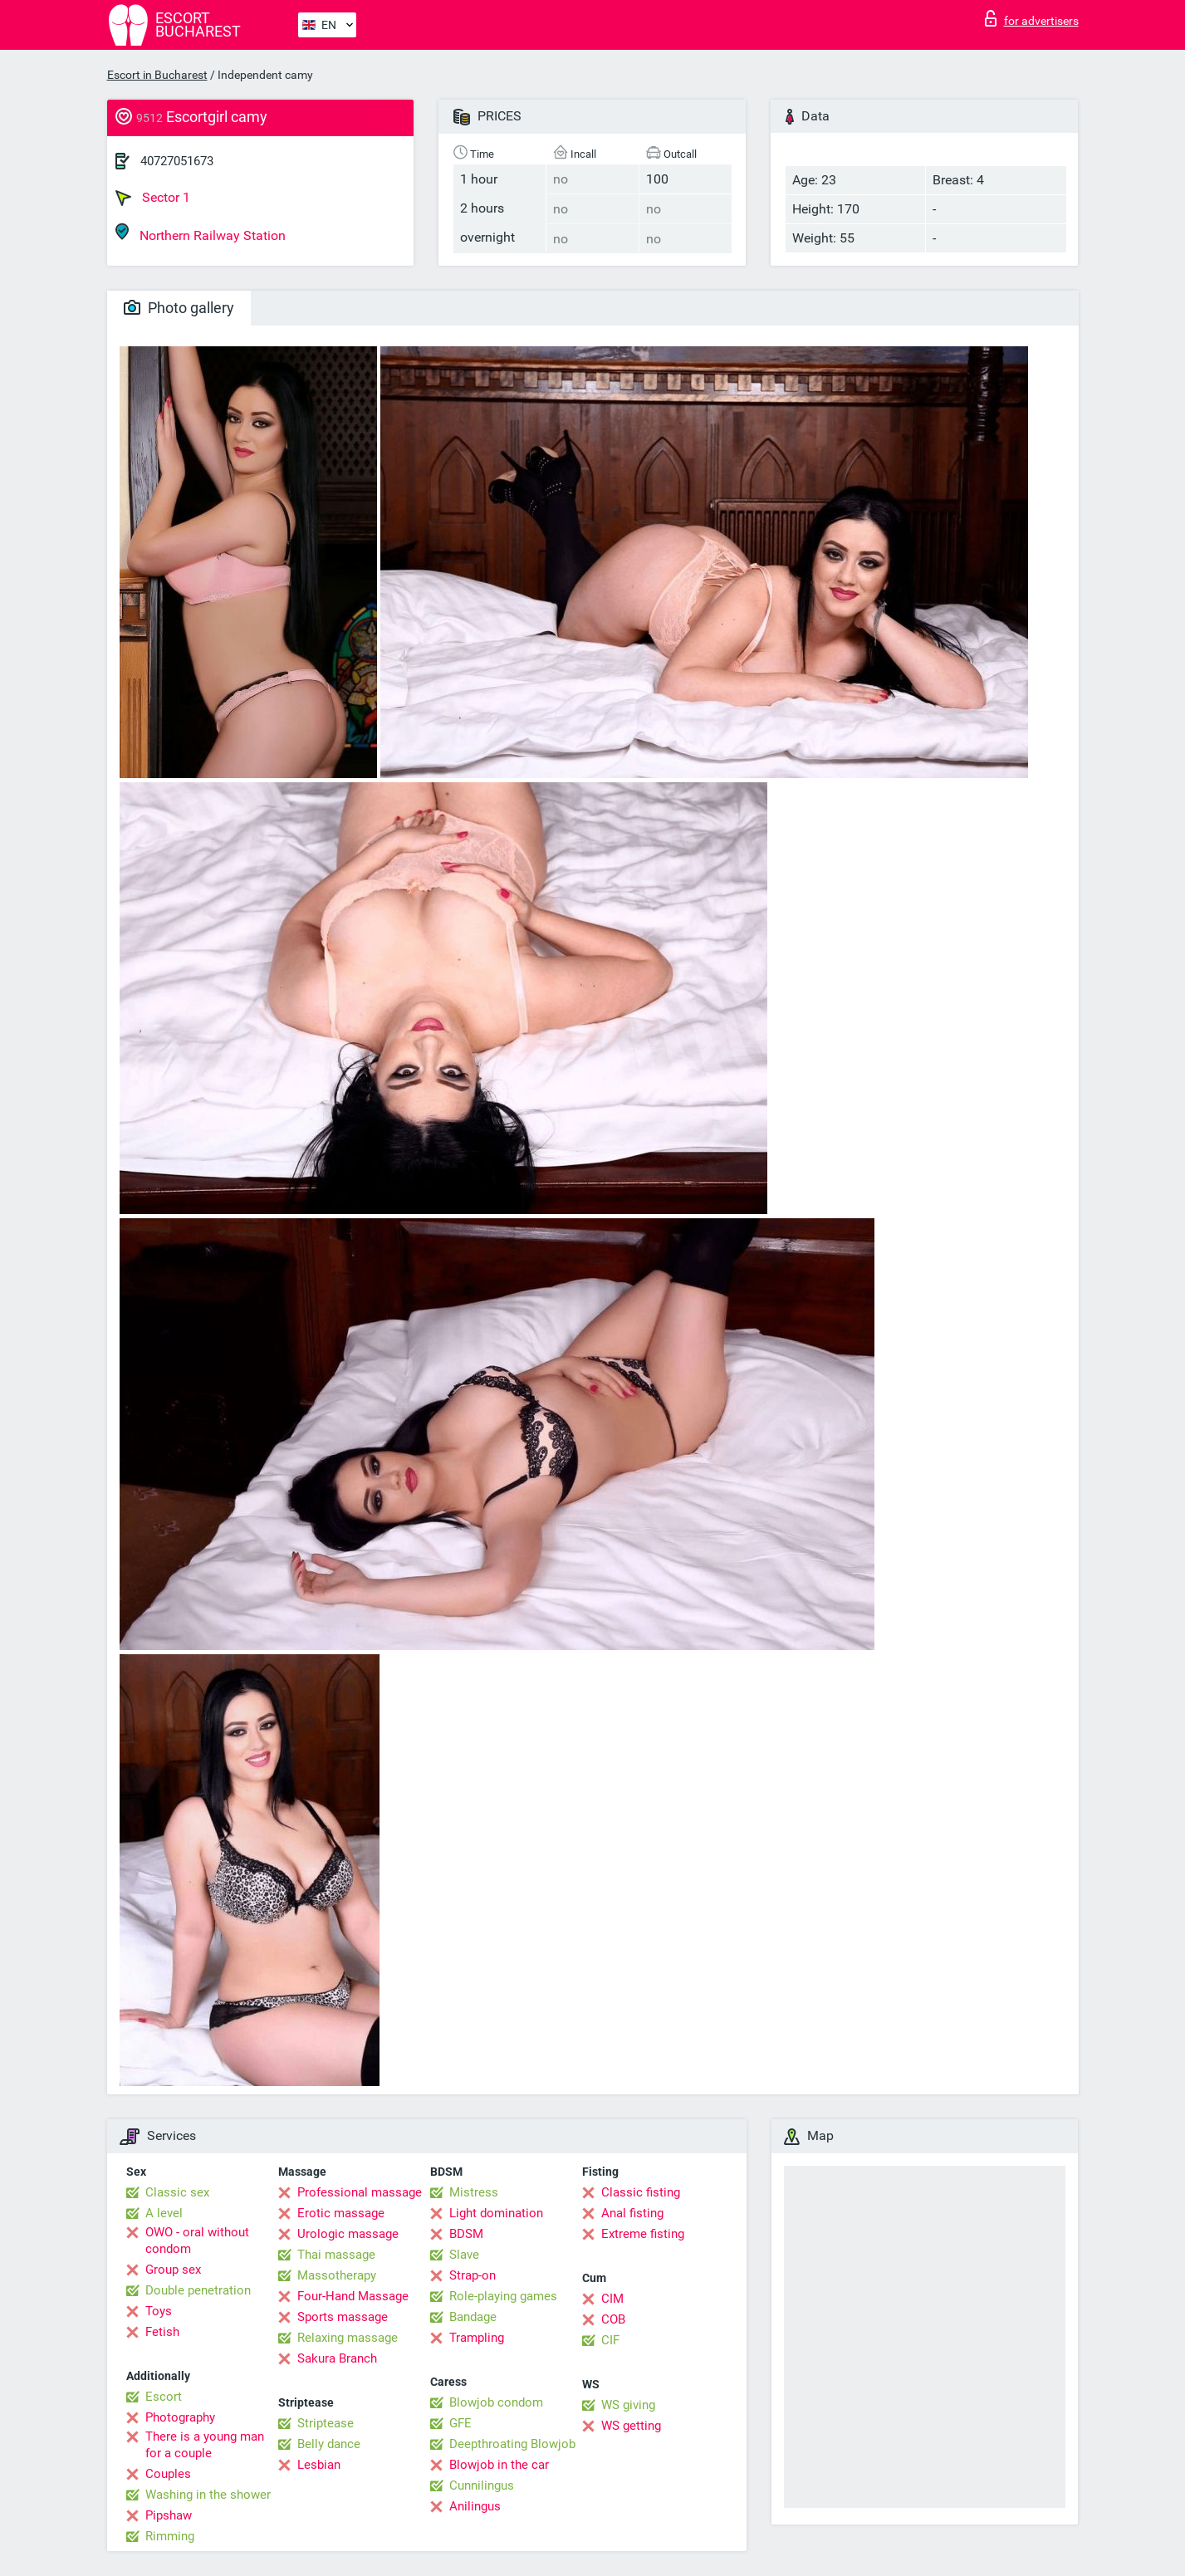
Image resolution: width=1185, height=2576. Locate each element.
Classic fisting (640, 2192)
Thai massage (336, 2254)
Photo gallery (179, 307)
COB (613, 2319)
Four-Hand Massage (353, 2296)
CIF (610, 2340)
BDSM (466, 2233)
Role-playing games (503, 2296)
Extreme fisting (642, 2233)
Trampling (476, 2337)
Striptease (325, 2423)
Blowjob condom (496, 2402)
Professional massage (359, 2192)
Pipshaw (168, 2515)
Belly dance (328, 2443)
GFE (460, 2423)
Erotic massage (340, 2213)
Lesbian (318, 2464)
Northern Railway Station (200, 233)
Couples (168, 2473)
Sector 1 (152, 197)
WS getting (631, 2425)
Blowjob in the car (499, 2464)
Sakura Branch (337, 2358)
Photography (180, 2417)
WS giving (628, 2404)
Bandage (473, 2316)
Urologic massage (348, 2233)
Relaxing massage (347, 2337)
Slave (464, 2254)
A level (164, 2213)
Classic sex (177, 2192)
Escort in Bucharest (157, 74)
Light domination (496, 2213)
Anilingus (475, 2506)
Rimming (169, 2536)
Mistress (473, 2192)
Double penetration (198, 2290)
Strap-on (472, 2275)
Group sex (173, 2269)
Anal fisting (632, 2213)
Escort (163, 2396)
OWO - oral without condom (197, 2240)
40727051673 (176, 161)
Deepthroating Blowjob (512, 2443)
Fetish (162, 2331)
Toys (158, 2311)
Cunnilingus (481, 2485)
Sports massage (342, 2316)
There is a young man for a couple (204, 2445)
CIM (612, 2298)
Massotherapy (336, 2275)
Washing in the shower (208, 2494)
